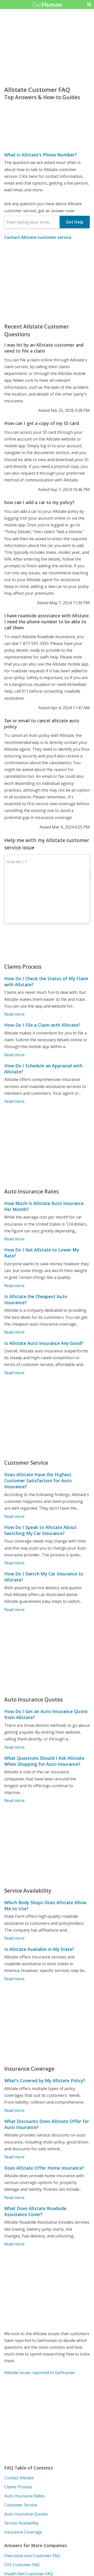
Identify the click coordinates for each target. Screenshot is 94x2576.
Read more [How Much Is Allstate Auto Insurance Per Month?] (14, 1239)
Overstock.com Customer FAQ (32, 2555)
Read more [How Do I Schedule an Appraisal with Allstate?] (14, 1101)
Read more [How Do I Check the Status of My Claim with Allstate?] (14, 1014)
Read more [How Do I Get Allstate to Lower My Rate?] (14, 1285)
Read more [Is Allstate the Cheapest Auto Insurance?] (14, 1332)
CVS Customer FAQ (22, 2564)
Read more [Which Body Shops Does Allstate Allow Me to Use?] (14, 1938)
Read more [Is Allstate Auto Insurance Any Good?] (14, 1373)
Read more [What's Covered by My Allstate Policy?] (14, 2110)
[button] (89, 4)
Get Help (74, 222)
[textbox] (32, 222)
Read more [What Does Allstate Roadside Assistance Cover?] (14, 2244)
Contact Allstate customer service (37, 237)
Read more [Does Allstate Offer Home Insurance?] (14, 2197)
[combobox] (32, 222)
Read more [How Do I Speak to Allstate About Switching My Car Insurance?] (14, 1563)
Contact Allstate (19, 2478)
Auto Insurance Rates (24, 2496)
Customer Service (20, 2505)
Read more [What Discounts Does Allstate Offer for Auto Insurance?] (14, 2157)
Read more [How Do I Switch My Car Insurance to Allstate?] (14, 1609)
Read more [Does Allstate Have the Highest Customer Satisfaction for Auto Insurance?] (14, 1516)
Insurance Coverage (23, 2532)
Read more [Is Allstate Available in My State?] (14, 1979)
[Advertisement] (47, 281)
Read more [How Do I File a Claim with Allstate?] (14, 1055)
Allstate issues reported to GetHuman (39, 2372)
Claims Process (18, 2487)
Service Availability (21, 2523)
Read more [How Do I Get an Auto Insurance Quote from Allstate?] (14, 1747)
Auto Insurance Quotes (26, 2514)
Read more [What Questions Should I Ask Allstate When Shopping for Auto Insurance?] (14, 1800)
